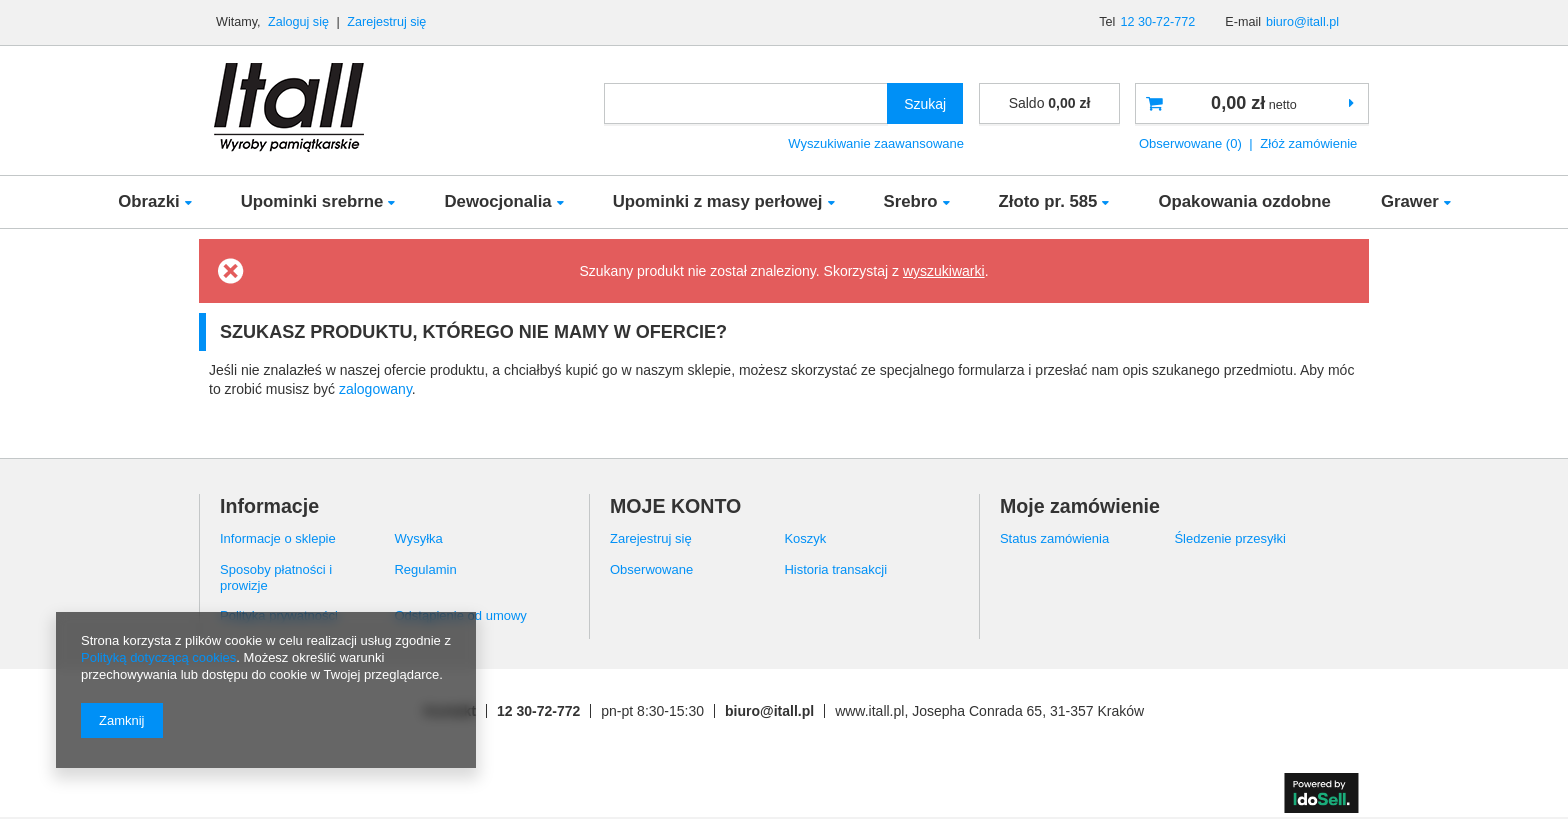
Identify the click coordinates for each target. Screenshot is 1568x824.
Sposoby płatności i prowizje (276, 577)
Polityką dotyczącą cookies (158, 657)
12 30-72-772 (1157, 22)
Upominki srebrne (312, 201)
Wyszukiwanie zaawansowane (876, 143)
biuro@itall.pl (1302, 22)
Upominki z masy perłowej (718, 201)
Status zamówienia (1054, 538)
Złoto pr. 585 (1048, 201)
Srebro (911, 201)
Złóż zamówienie (1308, 143)
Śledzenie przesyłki (1229, 538)
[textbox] (746, 103)
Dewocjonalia (497, 201)
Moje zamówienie (1080, 506)
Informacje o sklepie (278, 538)
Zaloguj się (300, 22)
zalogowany (375, 389)
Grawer (1410, 201)
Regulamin (425, 569)
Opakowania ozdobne (1244, 201)
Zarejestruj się (386, 22)
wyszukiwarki (944, 271)
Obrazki (149, 201)
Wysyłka (418, 538)
